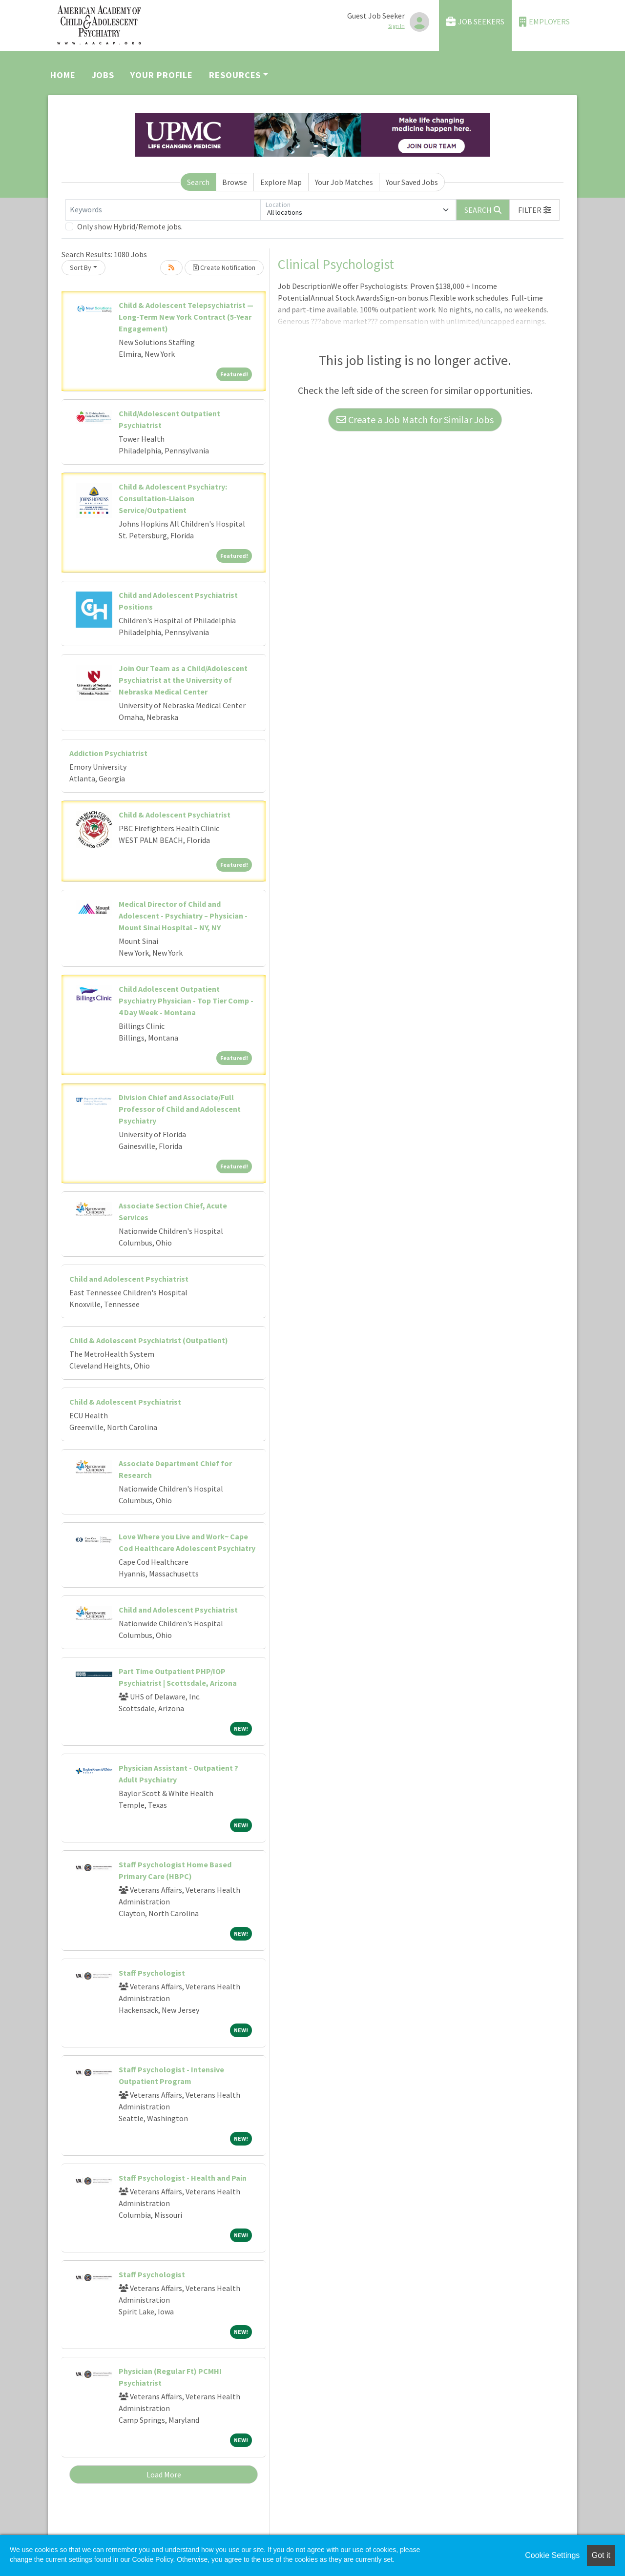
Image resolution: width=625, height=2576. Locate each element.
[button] (535, 210)
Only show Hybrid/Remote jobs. (130, 226)
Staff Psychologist (152, 1973)
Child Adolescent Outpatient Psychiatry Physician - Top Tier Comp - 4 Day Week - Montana (186, 1000)
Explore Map (281, 182)
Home (63, 75)
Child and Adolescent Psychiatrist (128, 1279)
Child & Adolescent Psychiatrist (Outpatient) (148, 1340)
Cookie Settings (552, 2555)
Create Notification (224, 267)
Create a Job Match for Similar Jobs (415, 419)
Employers (544, 22)
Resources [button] (235, 75)
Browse (234, 182)
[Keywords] (163, 210)
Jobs (103, 75)
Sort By (80, 267)
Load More (163, 2474)
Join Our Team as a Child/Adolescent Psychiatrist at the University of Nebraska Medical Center (183, 679)
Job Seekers (475, 22)
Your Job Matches (344, 182)
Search (198, 182)
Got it (601, 2555)
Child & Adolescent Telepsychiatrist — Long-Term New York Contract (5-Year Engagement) (186, 316)
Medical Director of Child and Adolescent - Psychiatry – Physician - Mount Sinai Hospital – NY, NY (183, 915)
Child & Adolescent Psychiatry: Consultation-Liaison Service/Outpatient (173, 498)
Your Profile (161, 75)
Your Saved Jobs (412, 182)
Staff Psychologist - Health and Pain (183, 2178)
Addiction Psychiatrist (108, 753)
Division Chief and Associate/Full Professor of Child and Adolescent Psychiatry (180, 1108)
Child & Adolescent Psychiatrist (174, 814)
